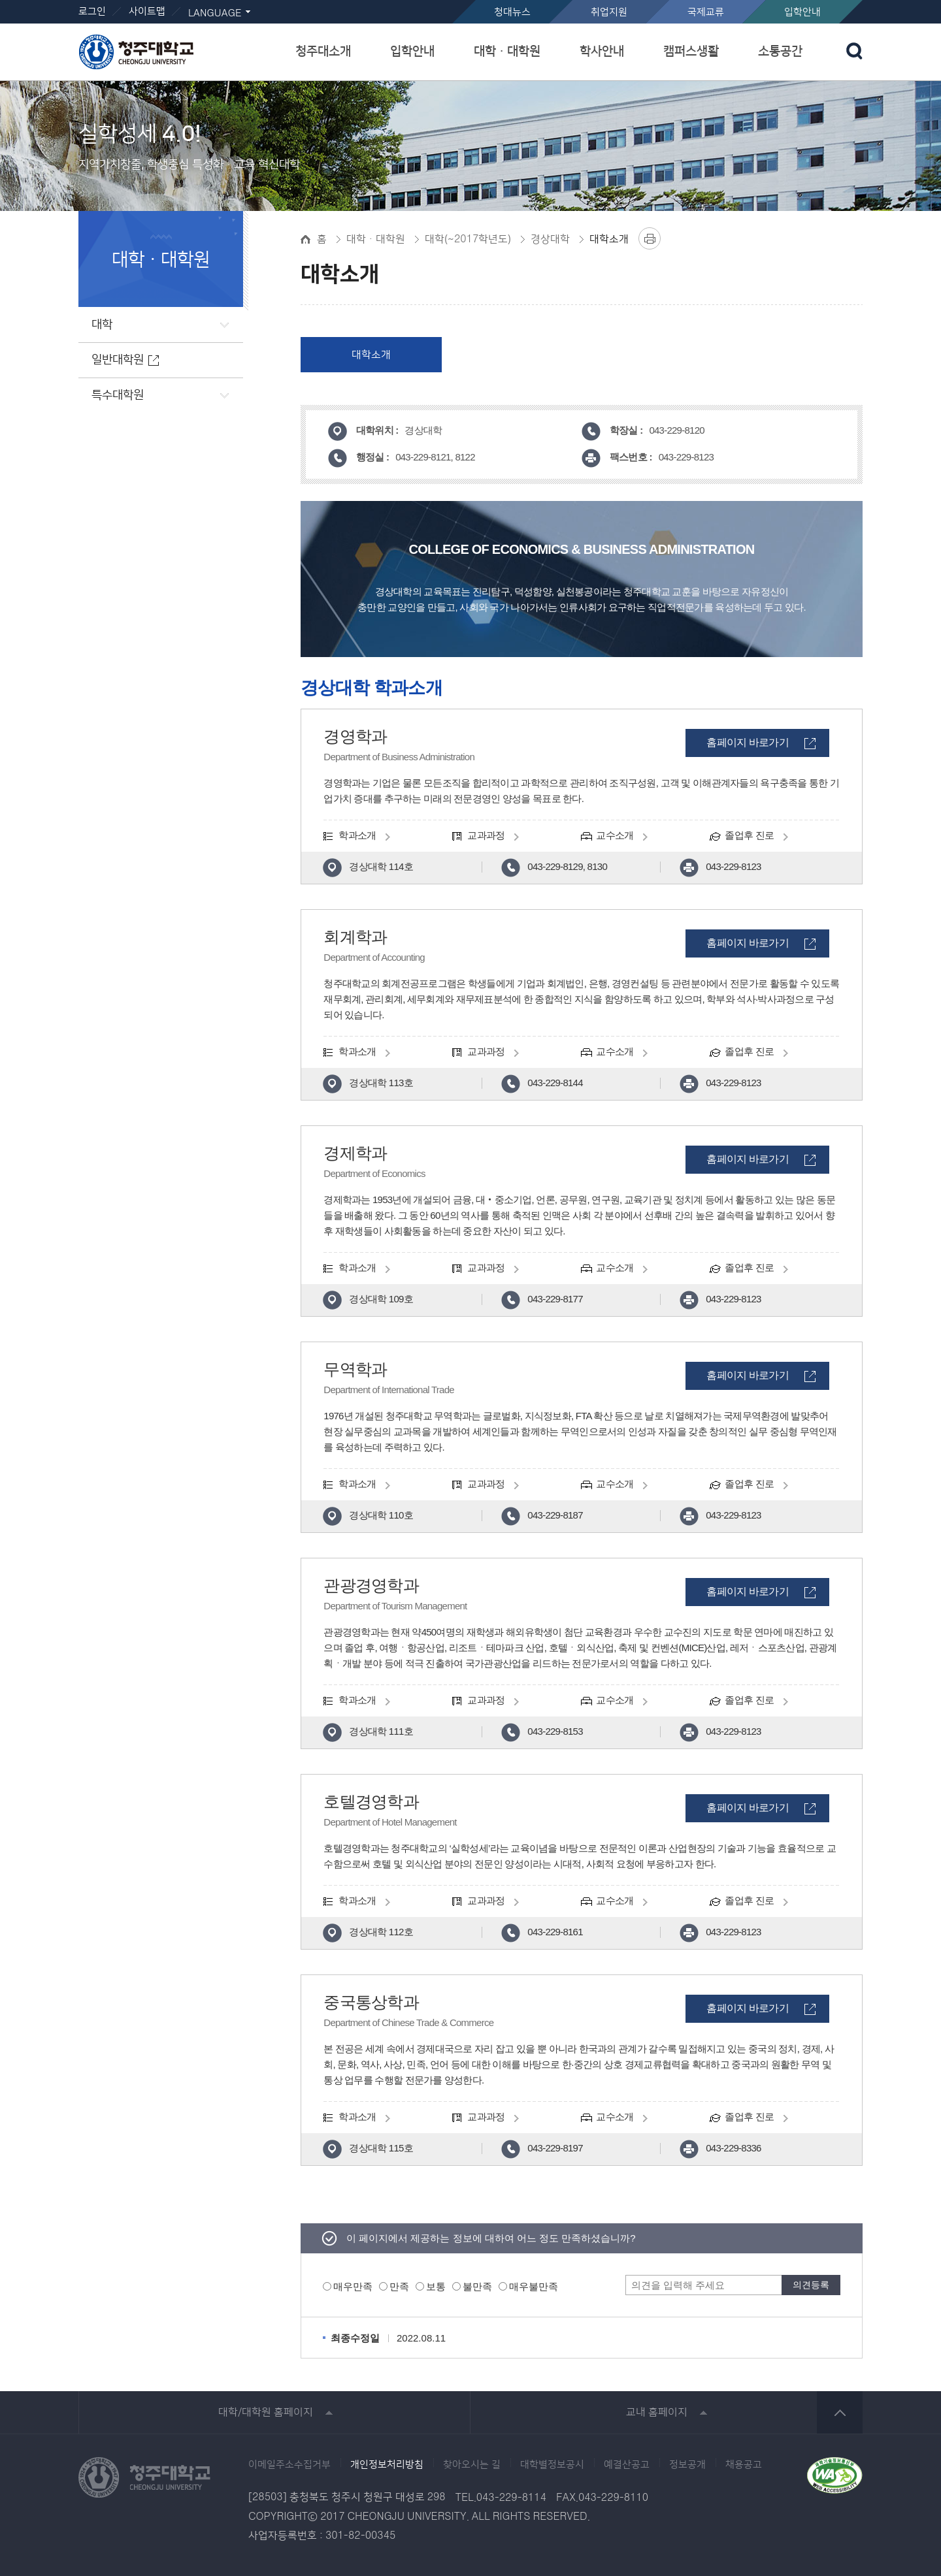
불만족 (477, 2286)
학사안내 (602, 51)
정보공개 (687, 2465)
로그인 (92, 11)
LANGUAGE (214, 13)
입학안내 (802, 12)
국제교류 (705, 12)
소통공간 (780, 51)
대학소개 (371, 355)
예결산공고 (627, 2465)
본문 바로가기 (470, 0)
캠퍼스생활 (691, 51)
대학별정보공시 (552, 2465)
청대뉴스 (512, 12)
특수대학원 (117, 395)
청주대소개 (323, 51)
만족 (399, 2286)
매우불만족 (533, 2286)
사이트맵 (147, 11)
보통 (436, 2286)
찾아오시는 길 (472, 2465)
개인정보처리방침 (386, 2465)
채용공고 (743, 2465)
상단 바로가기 (840, 2412)
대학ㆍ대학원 (507, 51)
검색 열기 (854, 50)
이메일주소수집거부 (289, 2465)
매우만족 (352, 2286)
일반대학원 (117, 359)
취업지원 (609, 12)
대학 (101, 324)
